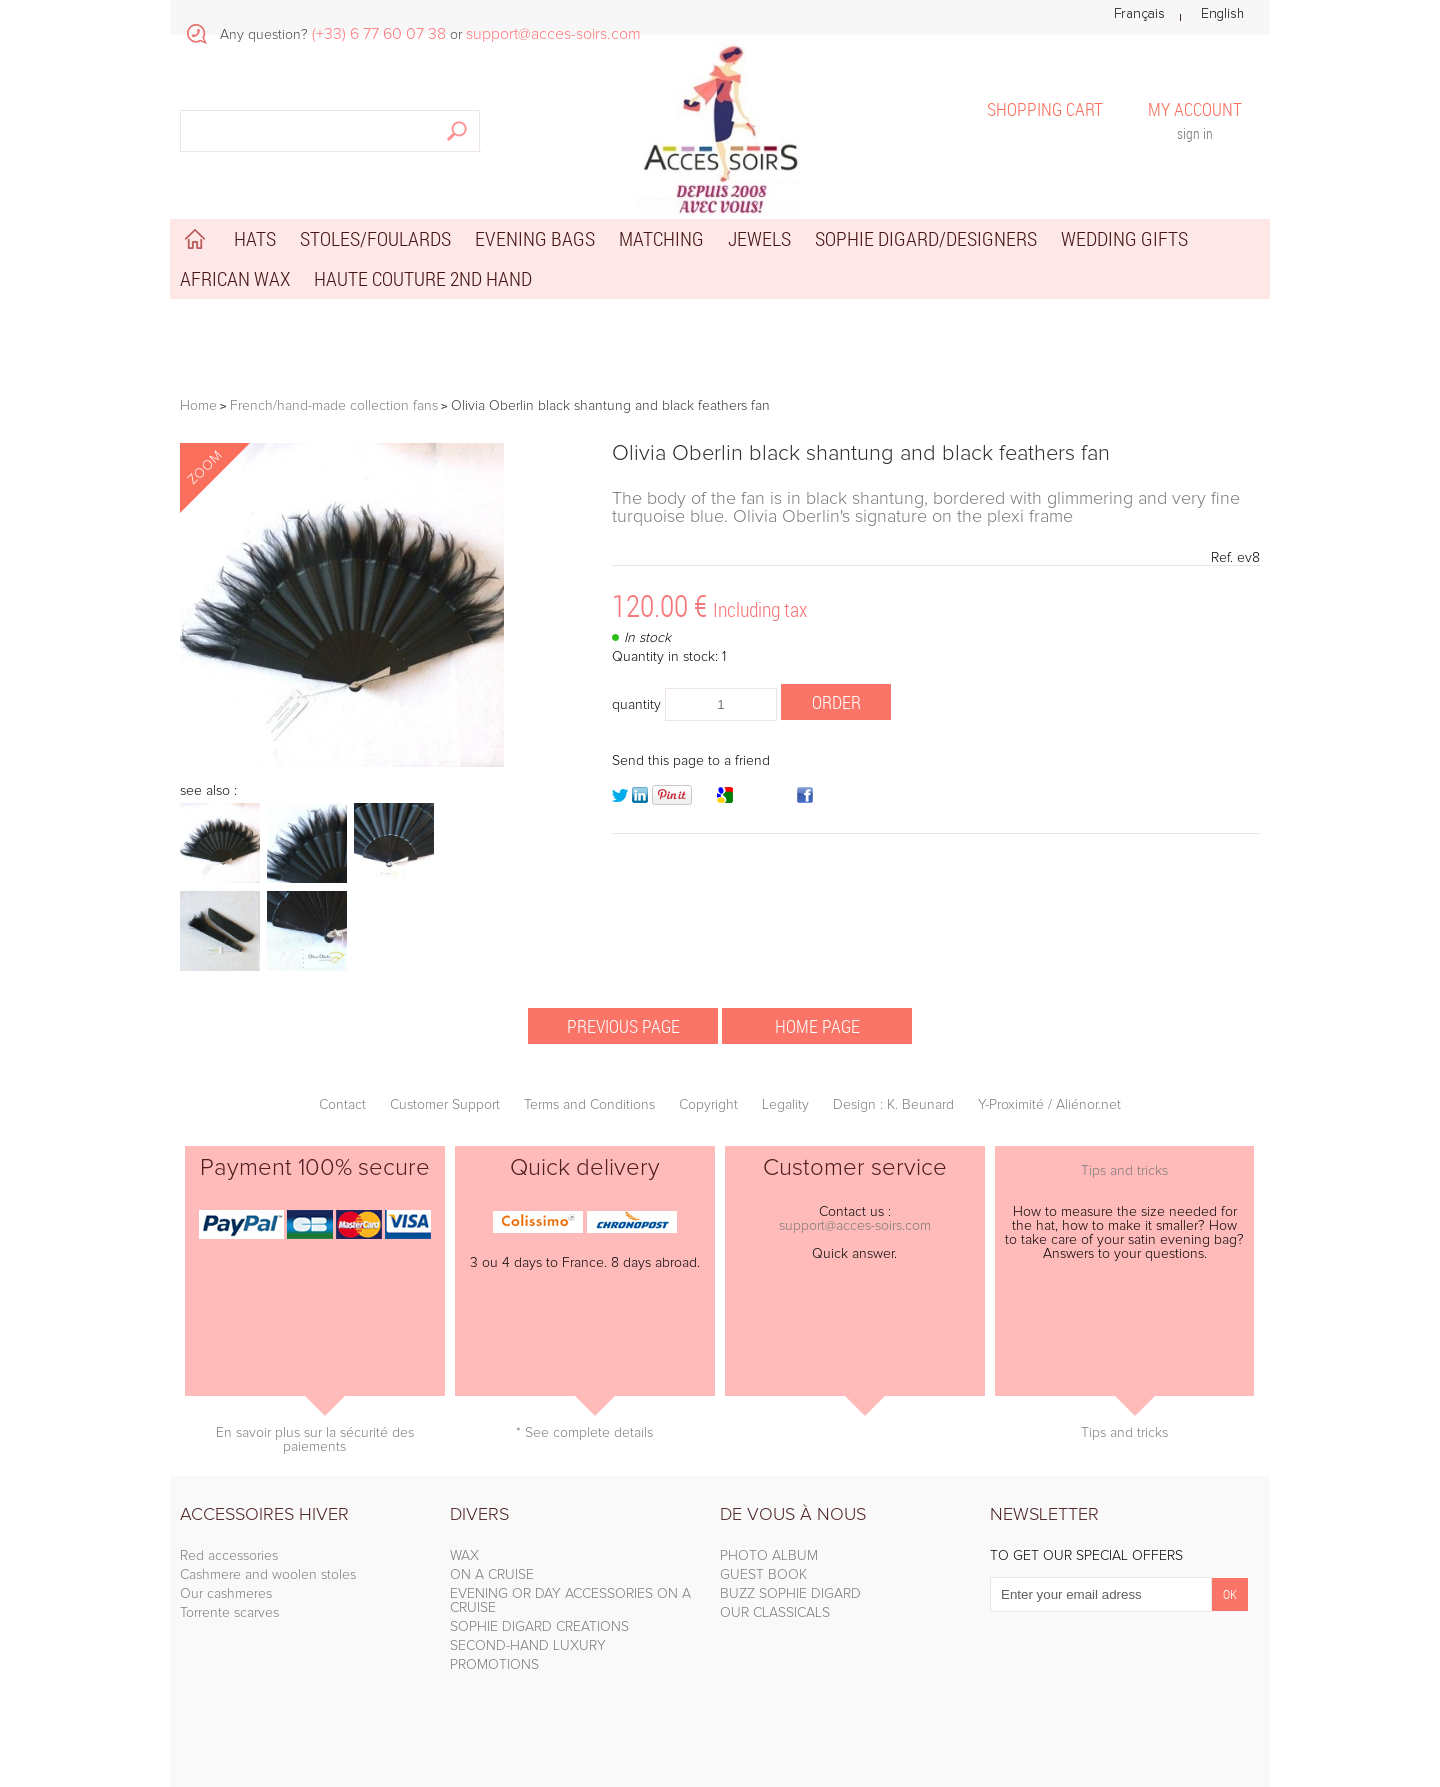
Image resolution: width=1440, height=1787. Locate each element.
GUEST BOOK (763, 1575)
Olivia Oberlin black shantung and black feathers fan (861, 454)
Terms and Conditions (589, 1105)
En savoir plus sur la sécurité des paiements (315, 1440)
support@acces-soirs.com (855, 1226)
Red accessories (229, 1556)
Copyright (708, 1105)
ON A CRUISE (492, 1575)
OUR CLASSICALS (775, 1613)
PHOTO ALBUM (769, 1556)
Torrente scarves (229, 1613)
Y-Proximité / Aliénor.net (1049, 1105)
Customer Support (445, 1105)
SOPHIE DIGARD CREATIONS (539, 1627)
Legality (785, 1105)
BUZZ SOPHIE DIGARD (790, 1594)
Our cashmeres (226, 1594)
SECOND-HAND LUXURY (528, 1646)
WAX (464, 1556)
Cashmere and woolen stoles (268, 1575)
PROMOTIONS (494, 1665)
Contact (342, 1105)
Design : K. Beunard (893, 1105)
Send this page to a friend (691, 761)
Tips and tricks (1124, 1171)
